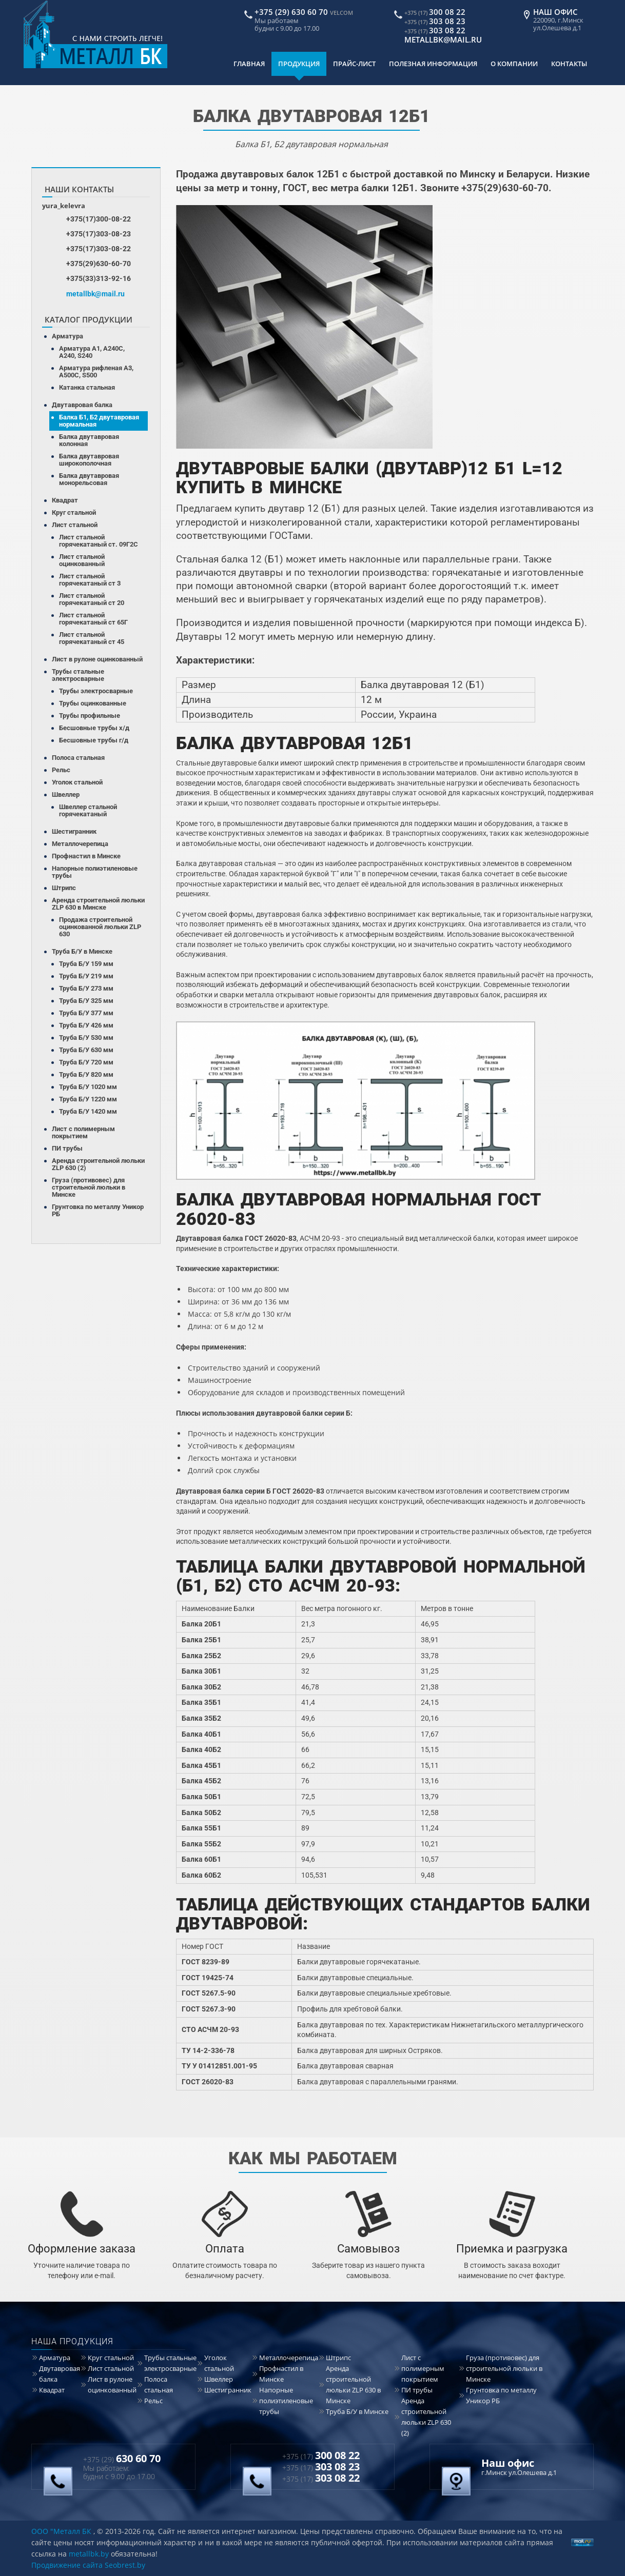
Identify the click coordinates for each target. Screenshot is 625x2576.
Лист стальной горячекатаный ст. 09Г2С (98, 540)
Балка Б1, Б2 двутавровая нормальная (99, 420)
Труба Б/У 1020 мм (88, 1087)
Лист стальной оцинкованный (82, 560)
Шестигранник (74, 831)
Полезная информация (433, 63)
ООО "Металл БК (61, 2531)
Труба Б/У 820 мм (86, 1074)
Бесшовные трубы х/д (94, 728)
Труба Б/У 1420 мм (88, 1111)
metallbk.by (89, 2554)
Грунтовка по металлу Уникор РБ (98, 1210)
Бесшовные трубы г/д (93, 740)
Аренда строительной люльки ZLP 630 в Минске (98, 903)
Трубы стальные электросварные (78, 675)
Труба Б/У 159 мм (86, 964)
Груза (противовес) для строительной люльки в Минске (88, 1187)
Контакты (569, 63)
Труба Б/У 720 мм (86, 1062)
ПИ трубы (67, 1148)
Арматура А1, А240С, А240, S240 (92, 352)
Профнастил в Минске (86, 856)
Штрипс (64, 888)
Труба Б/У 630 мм (86, 1050)
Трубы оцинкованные (92, 703)
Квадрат (65, 500)
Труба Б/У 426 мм (86, 1025)
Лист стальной (74, 525)
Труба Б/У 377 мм (86, 1013)
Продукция (299, 63)
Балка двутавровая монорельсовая (89, 479)
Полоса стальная (78, 757)
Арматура (67, 336)
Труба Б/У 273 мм (86, 988)
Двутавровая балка (82, 405)
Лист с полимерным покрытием (83, 1132)
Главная (249, 63)
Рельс (61, 770)
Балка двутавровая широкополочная (89, 459)
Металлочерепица (80, 844)
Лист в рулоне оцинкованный (97, 659)
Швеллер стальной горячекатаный (88, 810)
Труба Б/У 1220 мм (88, 1099)
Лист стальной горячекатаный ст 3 (90, 579)
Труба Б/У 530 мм (86, 1037)
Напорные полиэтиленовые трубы (95, 871)
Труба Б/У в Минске (82, 951)
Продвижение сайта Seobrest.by (88, 2565)
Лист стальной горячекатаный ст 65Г (93, 618)
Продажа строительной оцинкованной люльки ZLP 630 (100, 927)
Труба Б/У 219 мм (86, 976)
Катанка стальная (87, 387)
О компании (514, 63)
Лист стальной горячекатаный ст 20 (91, 599)
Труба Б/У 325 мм (86, 1000)
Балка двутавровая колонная (89, 440)
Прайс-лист (354, 63)
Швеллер (66, 794)
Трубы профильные (89, 715)
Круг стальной (74, 512)
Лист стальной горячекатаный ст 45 (91, 638)
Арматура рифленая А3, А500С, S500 (96, 371)
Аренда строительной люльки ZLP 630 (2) (98, 1164)
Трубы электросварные (96, 691)
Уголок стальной (77, 782)
